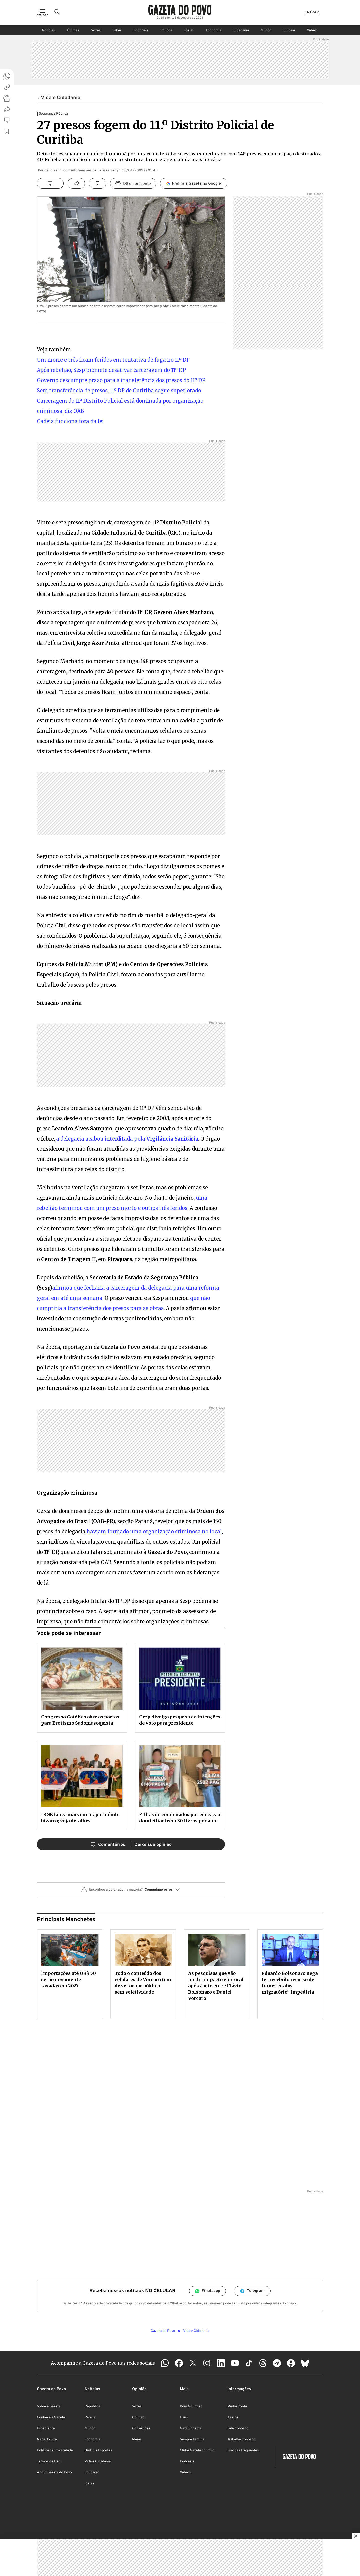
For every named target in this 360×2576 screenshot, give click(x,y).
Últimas (73, 30)
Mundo (266, 30)
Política (166, 30)
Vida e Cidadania (98, 2461)
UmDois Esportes (98, 2450)
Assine (233, 2417)
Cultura (289, 30)
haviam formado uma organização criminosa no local (154, 1531)
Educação (92, 2472)
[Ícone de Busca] (57, 12)
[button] (131, 1892)
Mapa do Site (47, 2439)
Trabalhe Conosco (242, 2439)
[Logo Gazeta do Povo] (180, 10)
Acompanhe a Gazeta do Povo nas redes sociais (103, 2363)
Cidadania (241, 30)
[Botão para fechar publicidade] (356, 2537)
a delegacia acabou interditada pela (127, 1139)
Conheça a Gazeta (51, 2417)
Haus (184, 2417)
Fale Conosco (238, 2428)
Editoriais (141, 30)
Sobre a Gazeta (48, 2406)
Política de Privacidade (55, 2450)
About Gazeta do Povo (54, 2472)
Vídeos (312, 30)
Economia (214, 30)
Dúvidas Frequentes (243, 2450)
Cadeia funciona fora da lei (70, 421)
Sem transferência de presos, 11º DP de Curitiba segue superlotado (119, 390)
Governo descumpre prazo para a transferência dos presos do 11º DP (121, 380)
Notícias (48, 30)
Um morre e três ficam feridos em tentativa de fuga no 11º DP (113, 360)
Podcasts (187, 2461)
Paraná (90, 2417)
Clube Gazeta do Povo (197, 2450)
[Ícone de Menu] (42, 12)
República (92, 2406)
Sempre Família (192, 2439)
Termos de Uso (48, 2461)
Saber (117, 30)
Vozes (96, 30)
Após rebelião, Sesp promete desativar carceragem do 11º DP (111, 370)
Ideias (189, 30)
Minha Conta (237, 2406)
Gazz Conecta (191, 2428)
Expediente (46, 2428)
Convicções (141, 2428)
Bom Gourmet (191, 2406)
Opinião (138, 2417)
